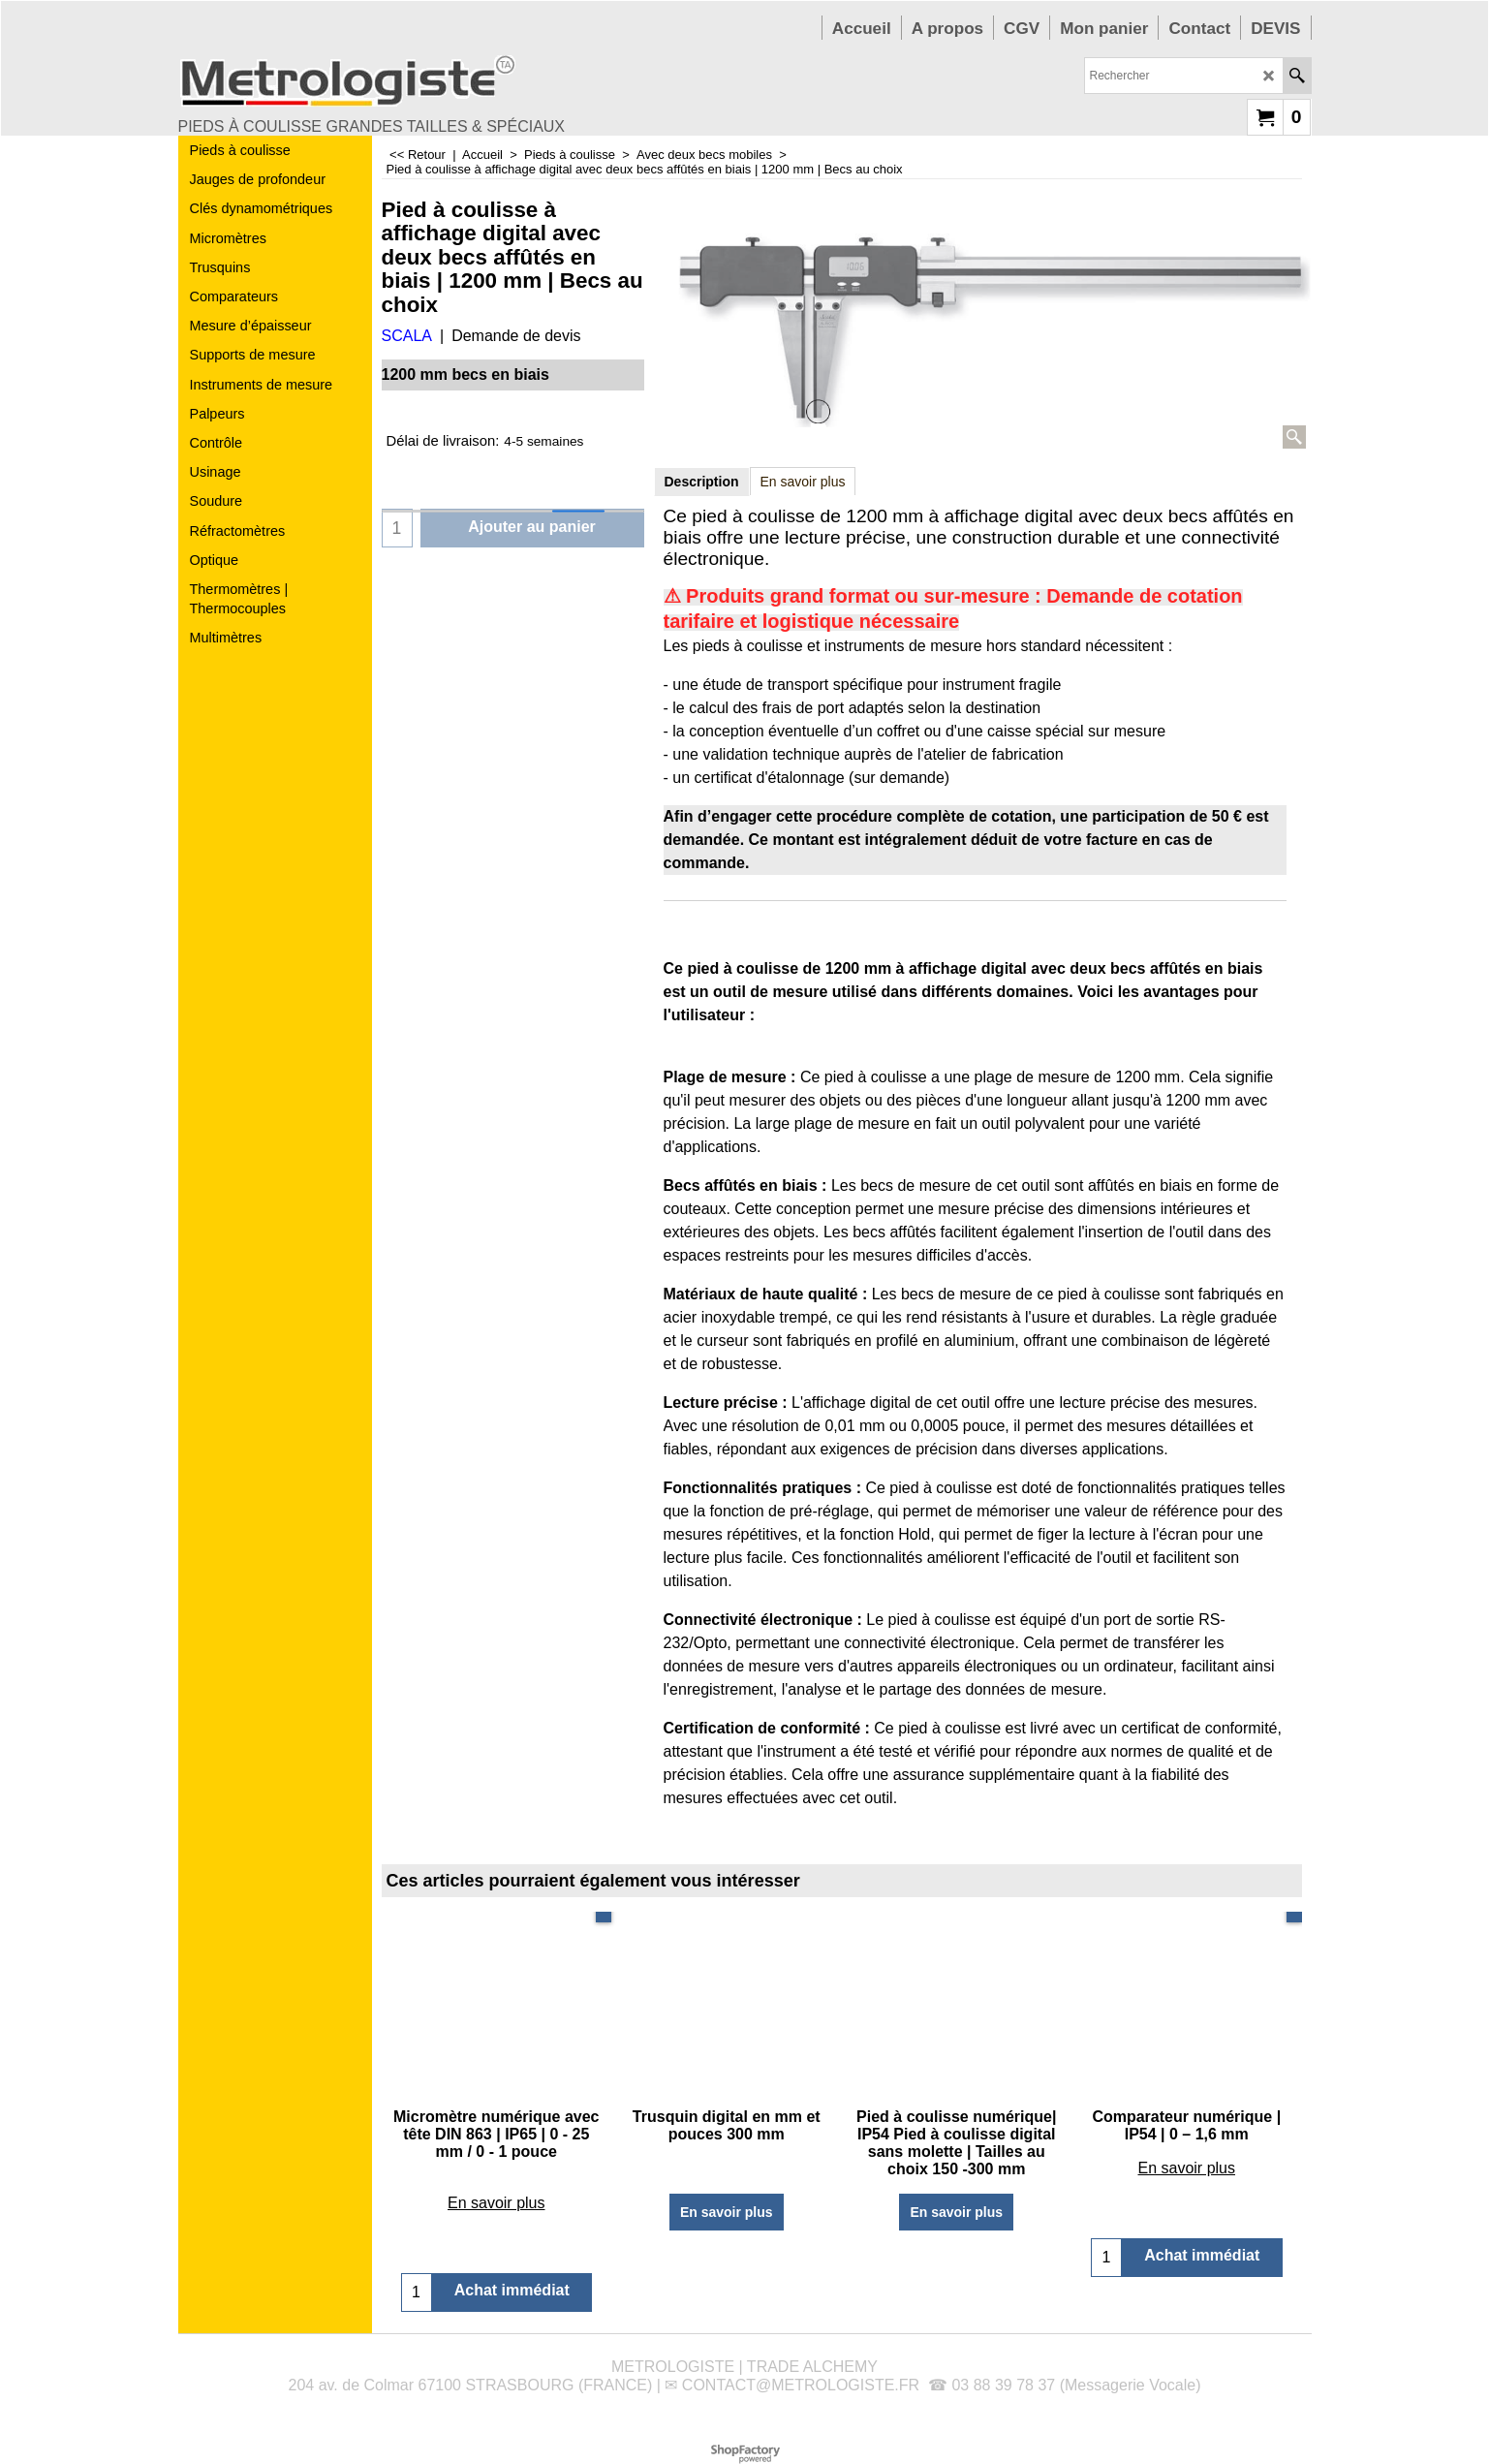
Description (702, 481)
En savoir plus (803, 481)
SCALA (407, 335)
